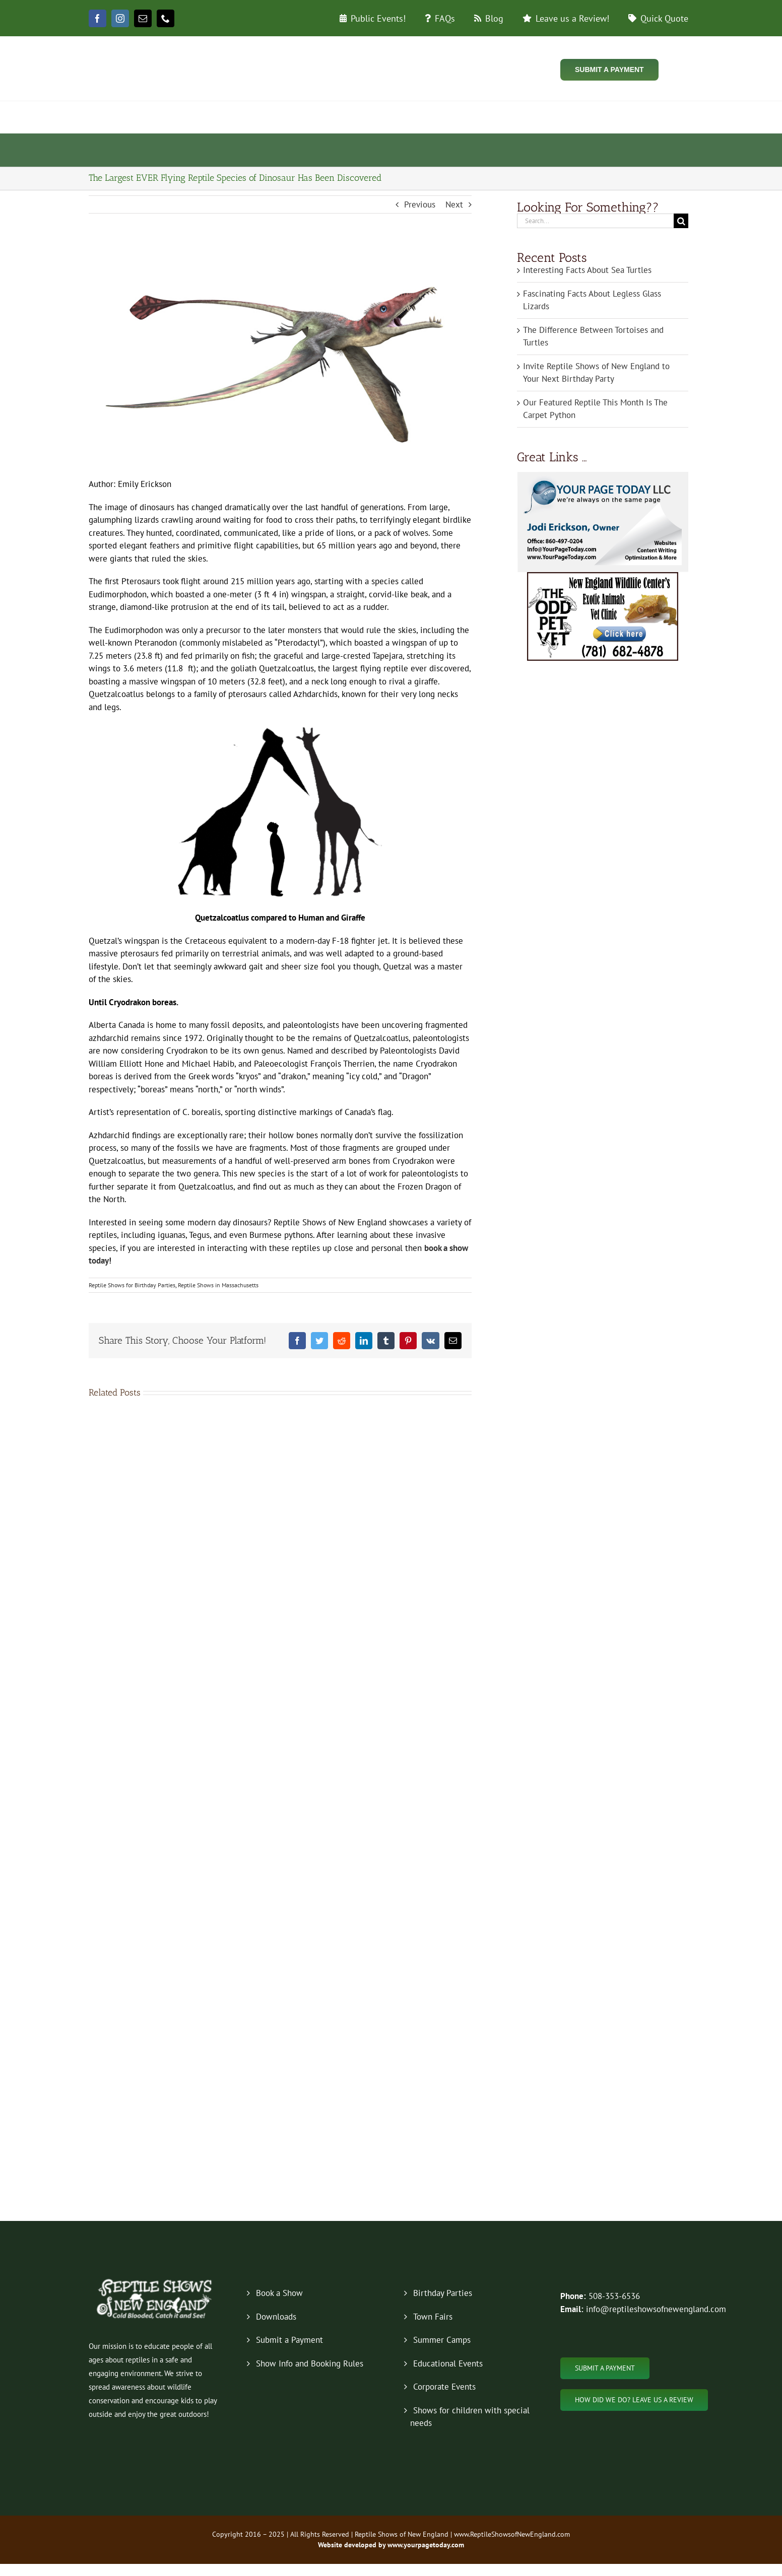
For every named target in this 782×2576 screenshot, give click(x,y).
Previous (419, 204)
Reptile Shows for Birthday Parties (132, 1285)
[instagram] (120, 18)
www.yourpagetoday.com (424, 2544)
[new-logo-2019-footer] (155, 2280)
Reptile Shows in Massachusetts (218, 1285)
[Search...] (595, 221)
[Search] (681, 221)
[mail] (143, 18)
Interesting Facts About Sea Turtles (587, 269)
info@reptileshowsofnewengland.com (656, 2309)
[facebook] (97, 18)
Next (454, 204)
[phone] (165, 18)
